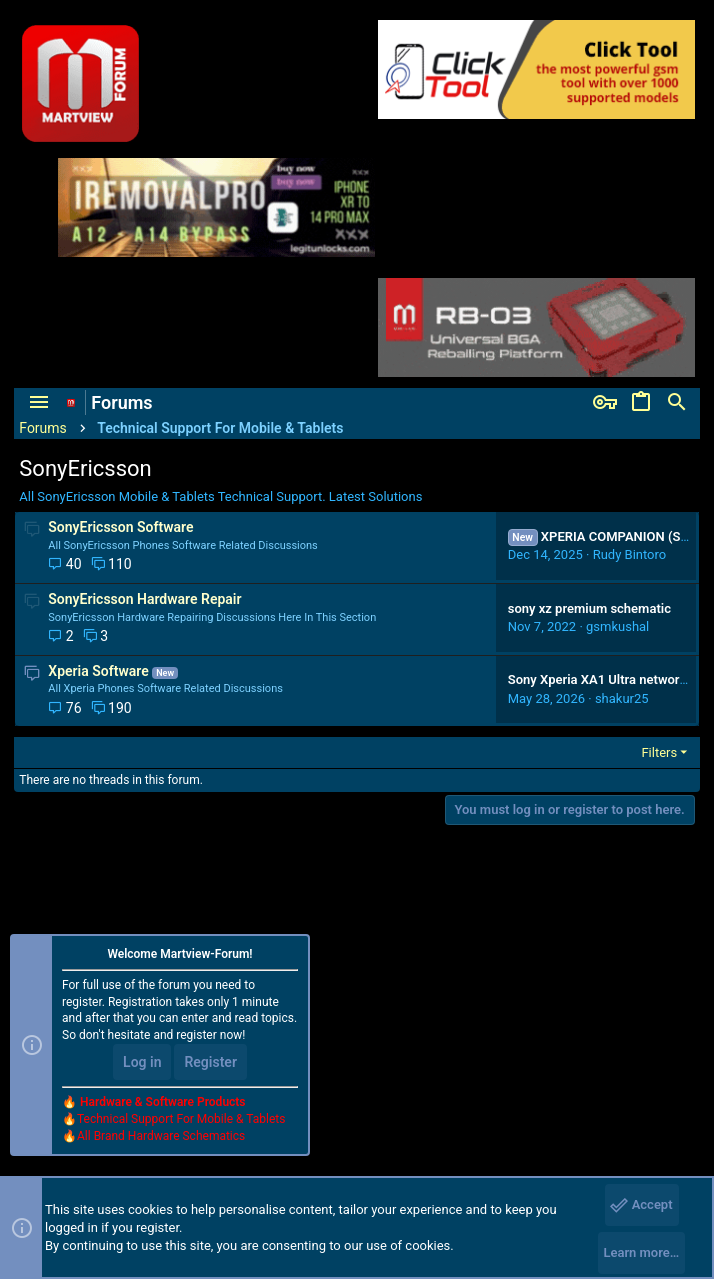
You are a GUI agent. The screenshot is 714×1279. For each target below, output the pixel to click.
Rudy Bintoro (630, 554)
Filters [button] (659, 752)
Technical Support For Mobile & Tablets (181, 1118)
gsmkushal (617, 626)
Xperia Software (98, 671)
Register (210, 1062)
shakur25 (622, 698)
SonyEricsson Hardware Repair (144, 599)
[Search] (677, 403)
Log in (142, 1062)
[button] (39, 403)
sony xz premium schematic (589, 608)
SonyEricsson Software (120, 527)
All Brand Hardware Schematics (161, 1135)
